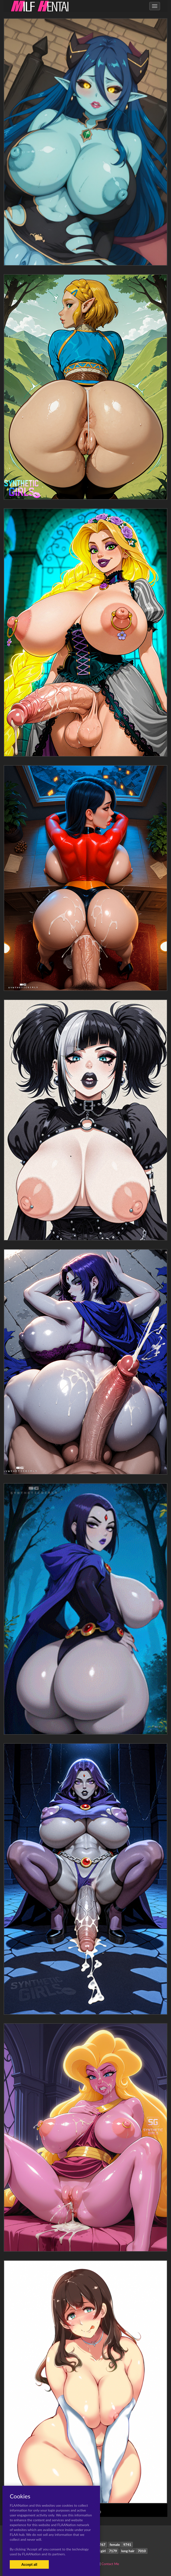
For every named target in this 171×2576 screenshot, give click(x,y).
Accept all (29, 2564)
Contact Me (110, 2564)
